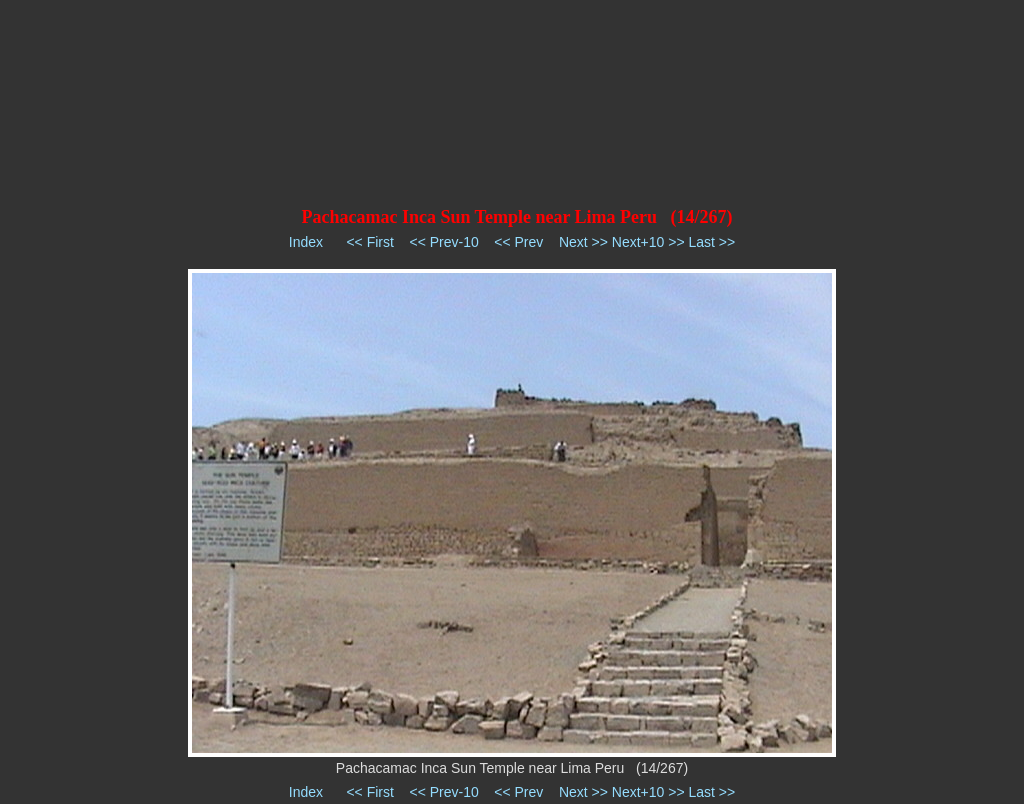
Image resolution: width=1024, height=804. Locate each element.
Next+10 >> (648, 242)
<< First (369, 242)
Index (306, 242)
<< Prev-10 (443, 242)
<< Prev (518, 242)
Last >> (711, 242)
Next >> (583, 242)
